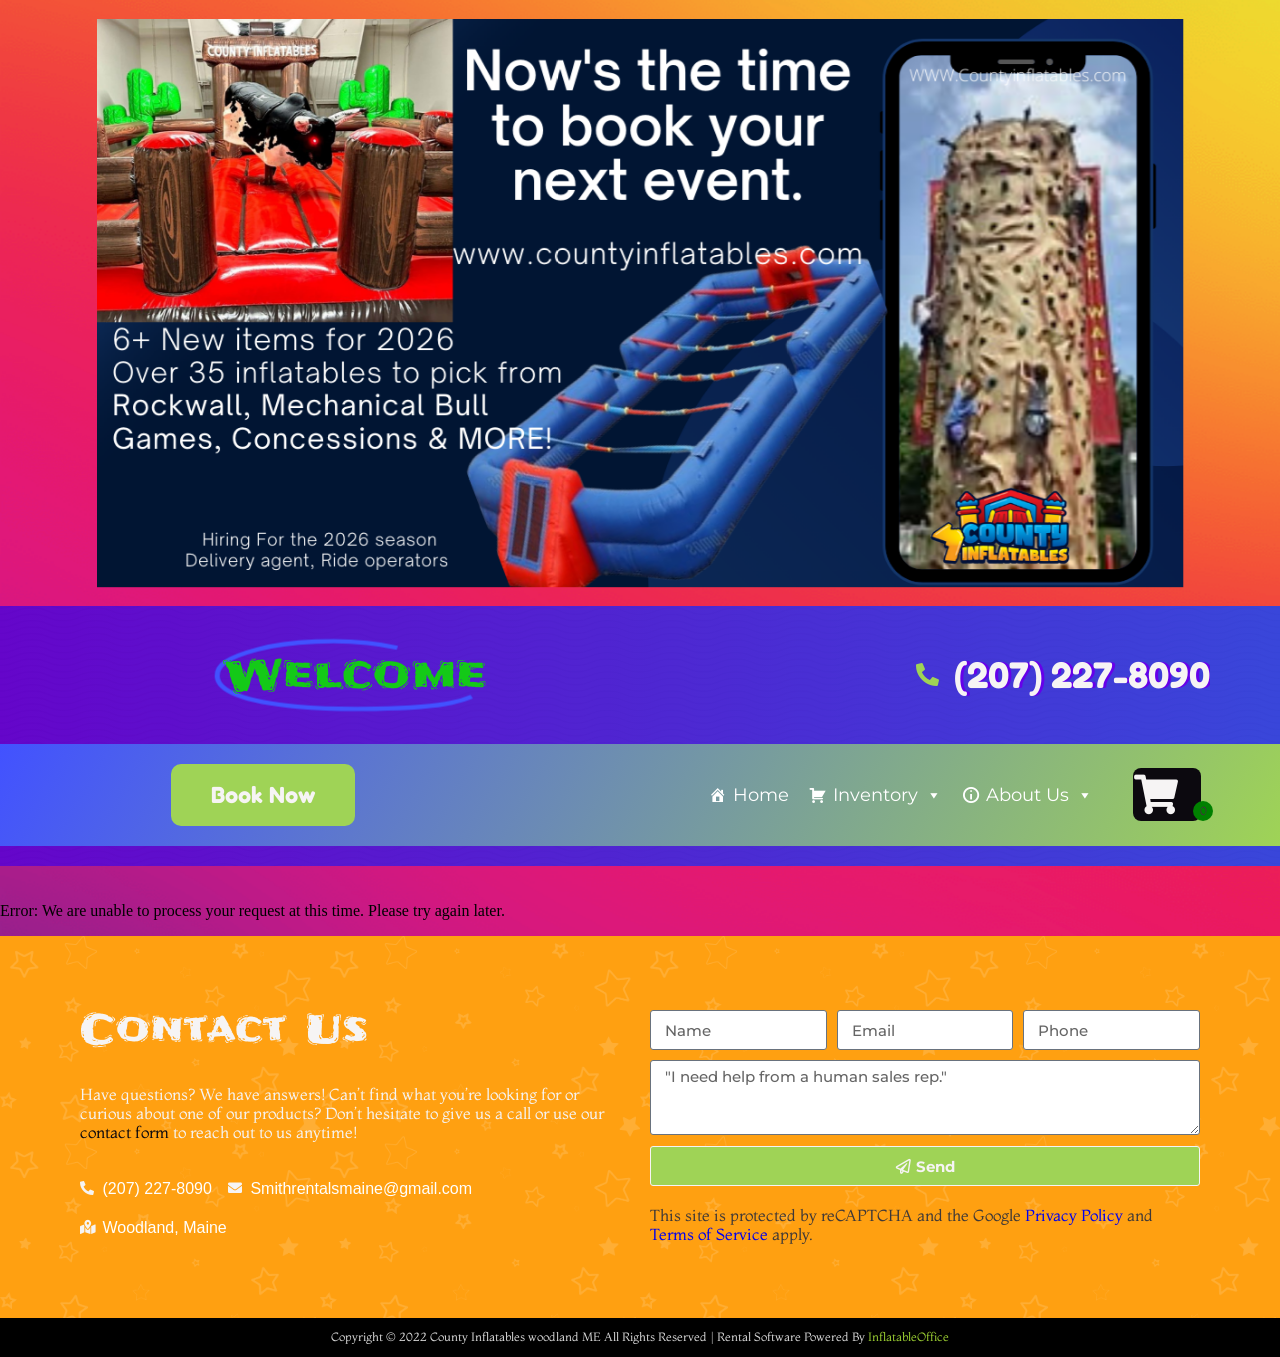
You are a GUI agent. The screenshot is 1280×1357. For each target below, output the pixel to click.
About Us (1039, 795)
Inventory (887, 795)
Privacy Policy (1074, 1215)
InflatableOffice (908, 1336)
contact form (124, 1132)
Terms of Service (709, 1234)
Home (761, 795)
